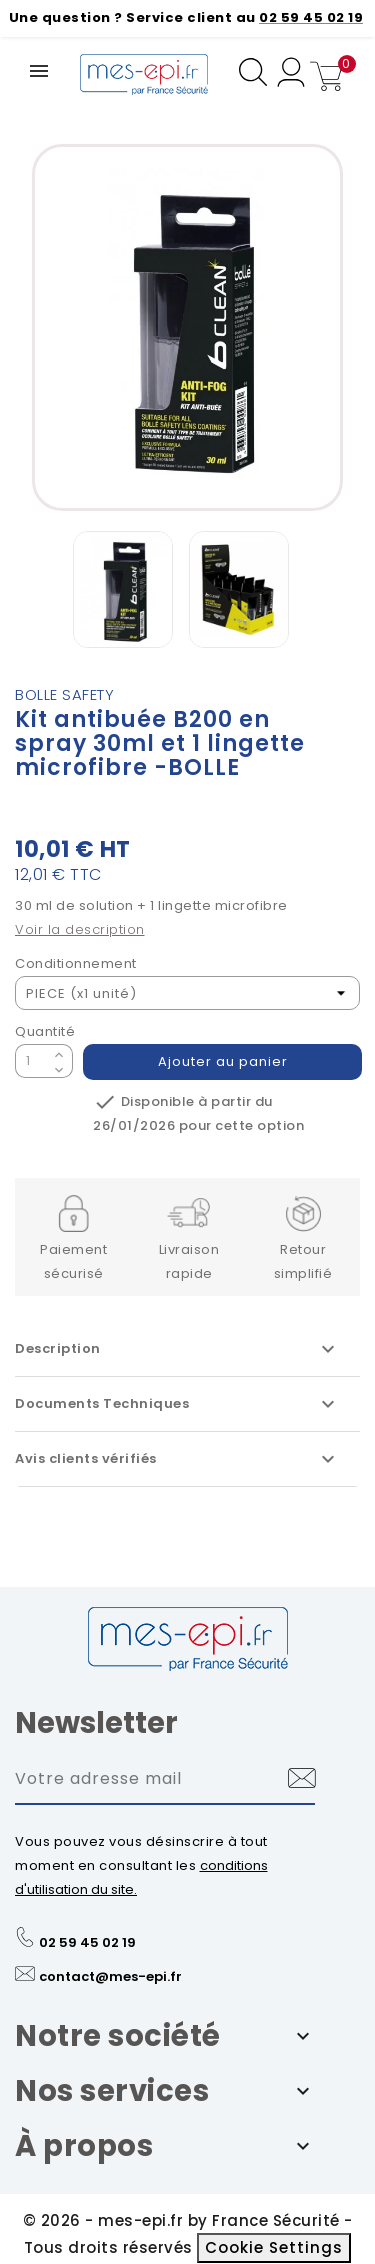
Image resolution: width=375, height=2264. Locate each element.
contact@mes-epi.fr (110, 1976)
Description (177, 1349)
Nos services (112, 2091)
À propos (84, 2146)
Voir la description (80, 929)
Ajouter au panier (223, 1061)
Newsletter (96, 1723)
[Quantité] (32, 1061)
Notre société (118, 2036)
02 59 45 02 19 (87, 1942)
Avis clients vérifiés (177, 1459)
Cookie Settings (274, 2247)
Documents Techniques (177, 1404)
